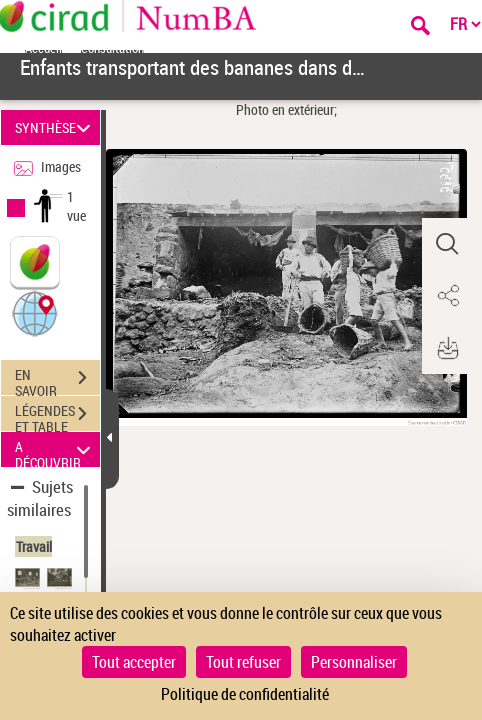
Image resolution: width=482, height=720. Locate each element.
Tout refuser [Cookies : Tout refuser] (243, 662)
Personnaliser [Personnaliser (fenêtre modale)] (354, 662)
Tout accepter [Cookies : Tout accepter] (134, 662)
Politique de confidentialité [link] (245, 694)
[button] (35, 312)
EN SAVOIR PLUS (57, 380)
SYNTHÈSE (55, 127)
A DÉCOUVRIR (55, 449)
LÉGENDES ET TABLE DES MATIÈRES (57, 416)
